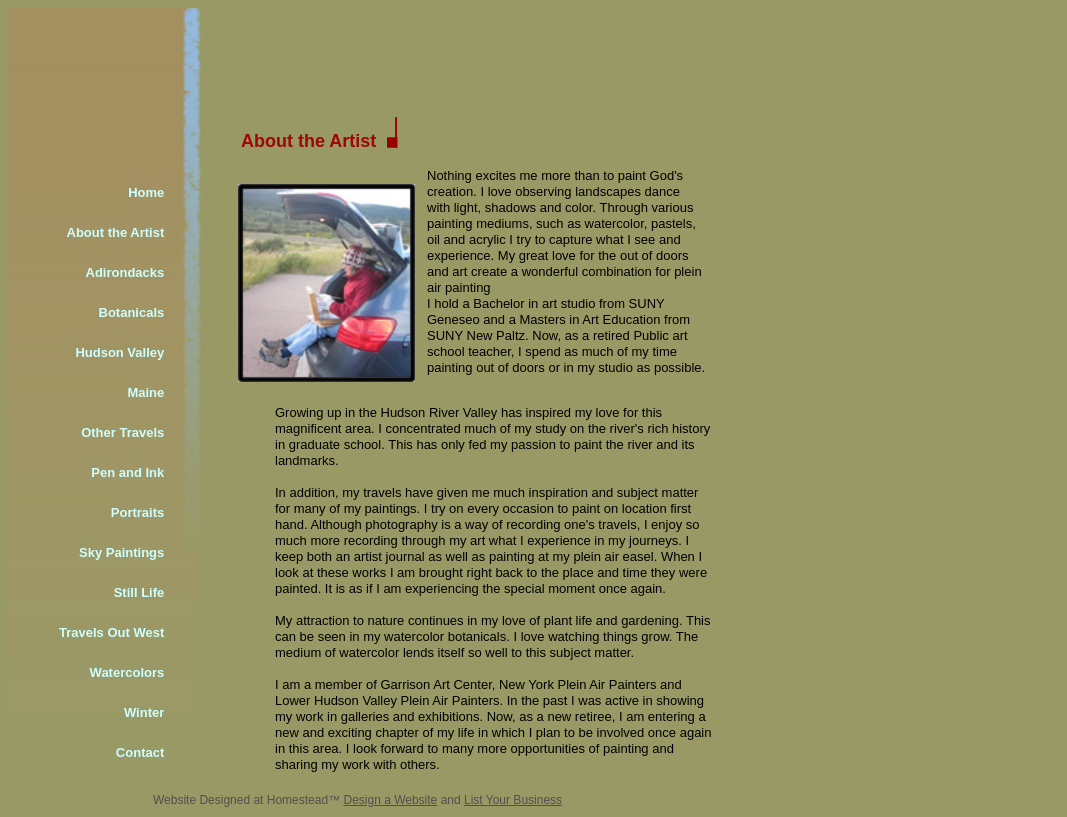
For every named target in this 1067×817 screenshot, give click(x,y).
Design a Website (390, 800)
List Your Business (513, 800)
